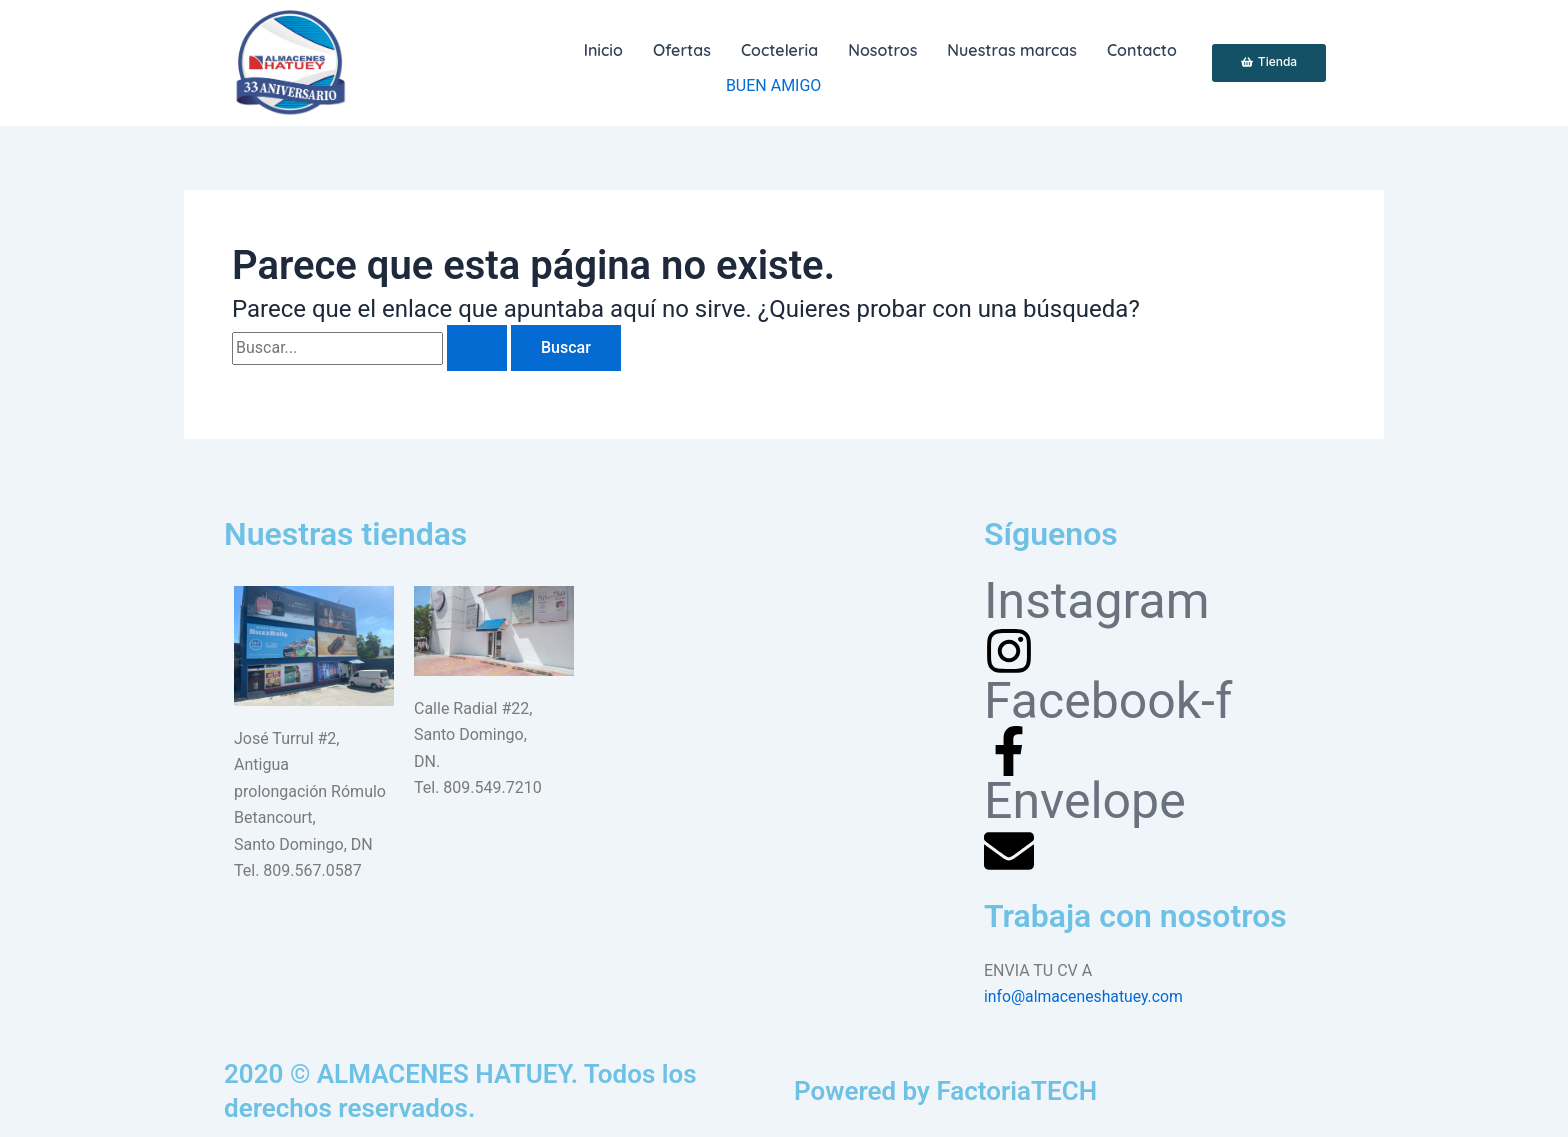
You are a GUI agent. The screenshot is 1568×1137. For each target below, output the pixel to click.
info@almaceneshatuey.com (1085, 996)
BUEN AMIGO (773, 85)
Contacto (1142, 50)
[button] (779, 50)
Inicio (603, 50)
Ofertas (682, 50)
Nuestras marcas (1012, 50)
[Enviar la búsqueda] (477, 348)
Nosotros (882, 50)
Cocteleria (779, 50)
